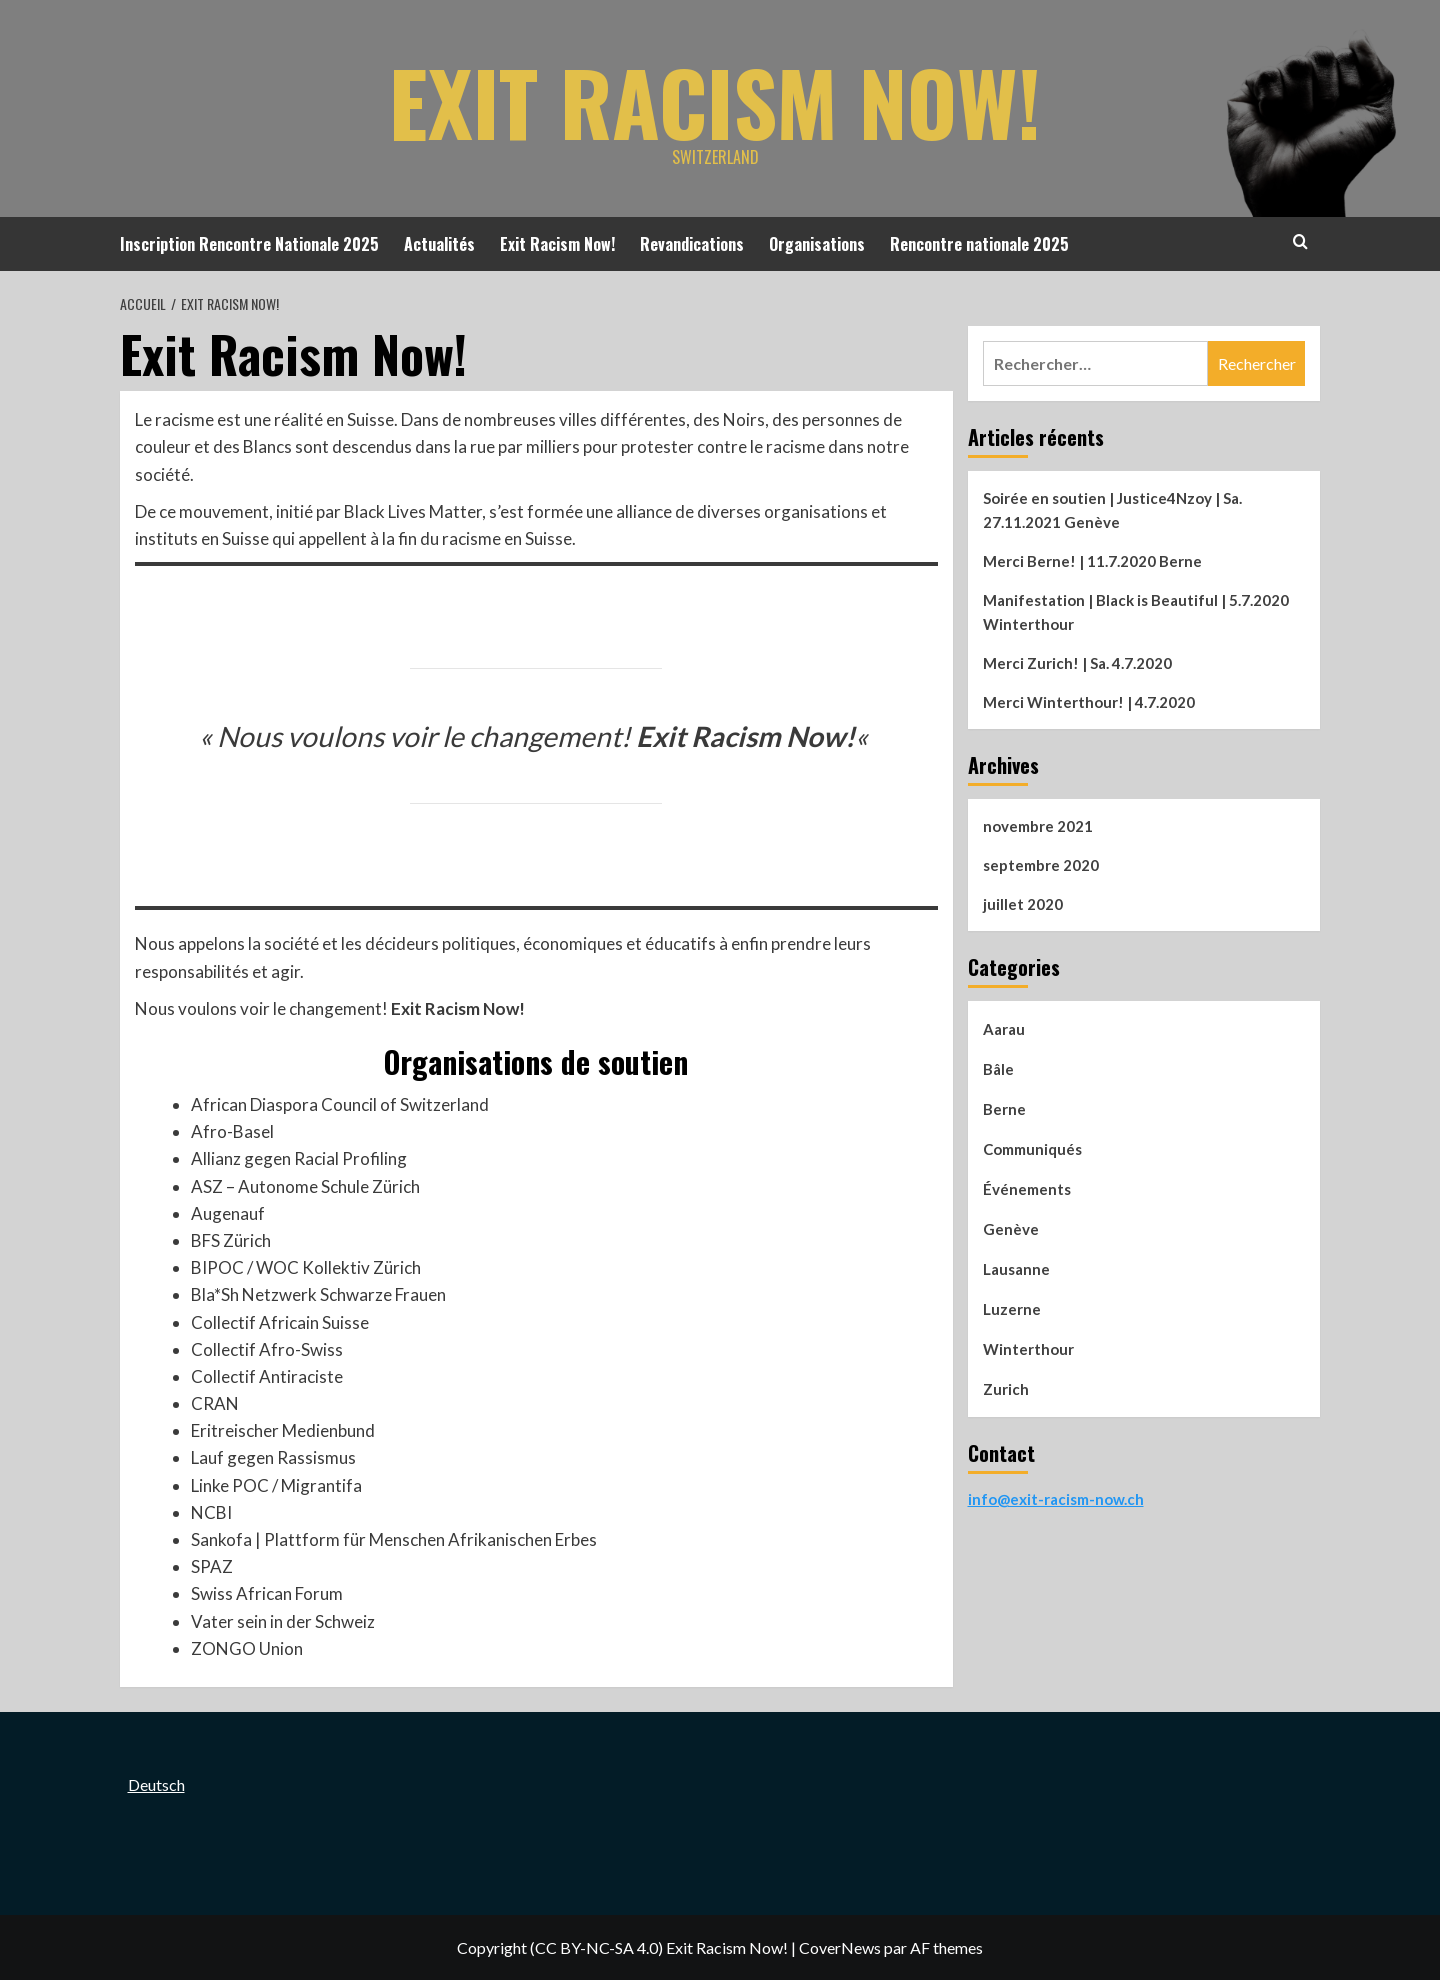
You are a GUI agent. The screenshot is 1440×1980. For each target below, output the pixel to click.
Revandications (692, 244)
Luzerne (1012, 1309)
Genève (1011, 1229)
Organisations (817, 244)
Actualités (439, 244)
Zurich (1006, 1389)
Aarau (1004, 1029)
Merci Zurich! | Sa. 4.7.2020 (1077, 663)
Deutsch (156, 1784)
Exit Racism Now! (715, 95)
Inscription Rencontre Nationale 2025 (249, 244)
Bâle (998, 1069)
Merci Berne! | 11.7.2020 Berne (1092, 561)
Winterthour (1028, 1349)
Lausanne (1016, 1269)
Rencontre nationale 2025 (979, 244)
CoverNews (840, 1947)
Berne (1004, 1109)
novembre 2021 (1038, 826)
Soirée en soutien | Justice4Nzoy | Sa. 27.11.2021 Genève (1112, 510)
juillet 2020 (1023, 904)
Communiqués (1032, 1149)
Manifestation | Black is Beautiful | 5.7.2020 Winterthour (1136, 612)
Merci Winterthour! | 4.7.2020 (1089, 702)
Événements (1027, 1189)
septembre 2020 (1041, 865)
